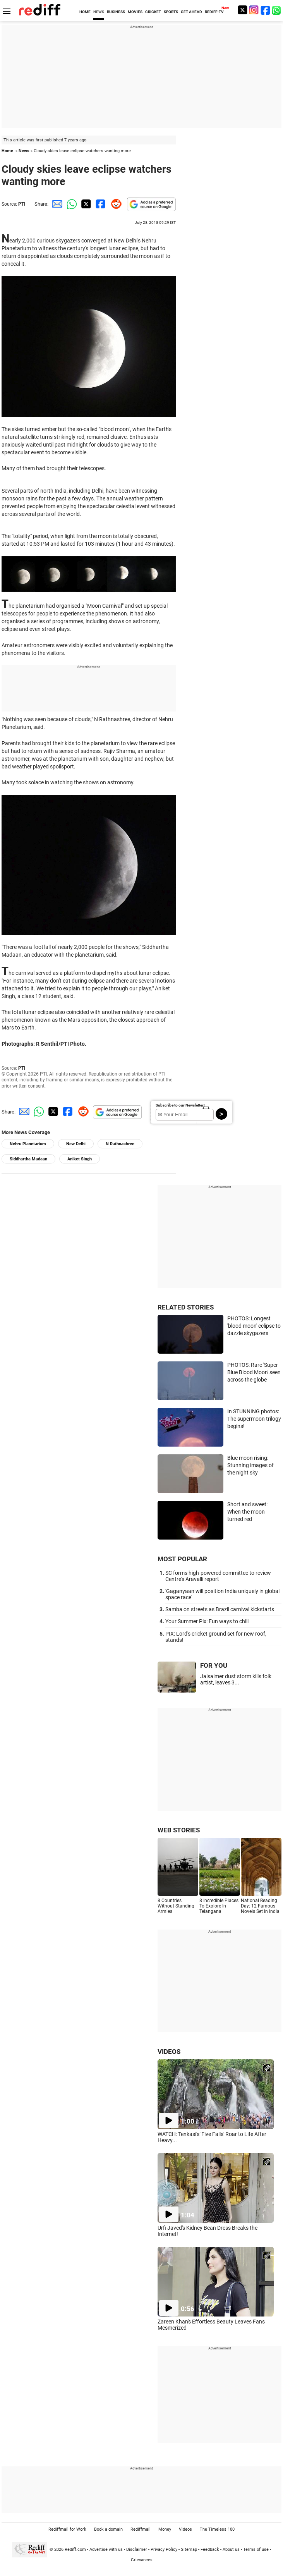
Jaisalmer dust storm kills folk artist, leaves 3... (235, 1679)
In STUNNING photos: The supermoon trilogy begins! (254, 1418)
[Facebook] (265, 10)
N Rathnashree (120, 1143)
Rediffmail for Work (67, 2529)
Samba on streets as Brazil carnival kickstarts (219, 1609)
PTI (22, 204)
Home (7, 150)
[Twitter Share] (85, 204)
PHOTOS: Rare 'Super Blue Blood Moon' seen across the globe (254, 1372)
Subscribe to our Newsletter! (180, 1105)
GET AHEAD (191, 11)
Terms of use (256, 2549)
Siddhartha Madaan (28, 1159)
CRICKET (153, 11)
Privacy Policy (164, 2549)
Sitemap (189, 2549)
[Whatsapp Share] (70, 204)
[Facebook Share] (100, 204)
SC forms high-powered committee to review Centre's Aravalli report (218, 1576)
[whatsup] (277, 10)
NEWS (98, 11)
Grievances (142, 2559)
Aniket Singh (79, 1159)
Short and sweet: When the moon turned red (247, 1511)
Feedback (210, 2549)
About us (231, 2549)
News (24, 150)
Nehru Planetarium (28, 1143)
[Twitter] (242, 10)
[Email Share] (55, 204)
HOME (85, 11)
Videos (185, 2529)
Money (164, 2529)
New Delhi (76, 1143)
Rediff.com (75, 2549)
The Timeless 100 (217, 2529)
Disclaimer (136, 2549)
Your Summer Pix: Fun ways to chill (207, 1621)
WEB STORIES (179, 1830)
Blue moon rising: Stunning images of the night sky (250, 1465)
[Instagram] (254, 10)
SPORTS (171, 11)
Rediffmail (140, 2529)
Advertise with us (106, 2549)
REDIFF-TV (214, 11)
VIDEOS (169, 2051)
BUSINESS (116, 11)
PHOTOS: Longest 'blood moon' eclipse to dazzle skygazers (254, 1325)
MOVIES (135, 11)
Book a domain (108, 2529)
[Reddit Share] (114, 204)
